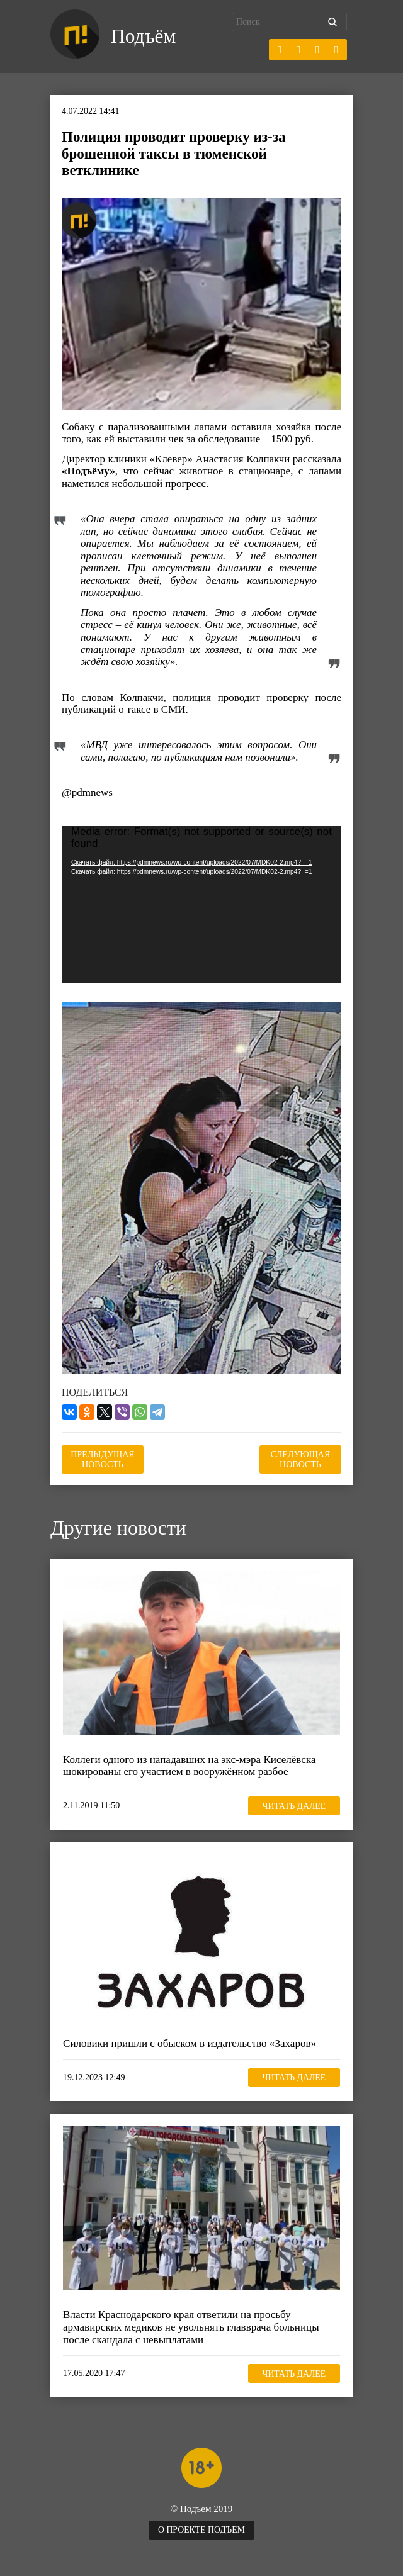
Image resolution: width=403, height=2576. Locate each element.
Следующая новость (301, 1459)
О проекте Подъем (201, 2529)
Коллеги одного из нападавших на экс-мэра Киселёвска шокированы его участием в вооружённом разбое (189, 1766)
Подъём (144, 36)
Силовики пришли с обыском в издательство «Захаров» (189, 2043)
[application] (201, 904)
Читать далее (293, 1805)
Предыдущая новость (102, 1459)
